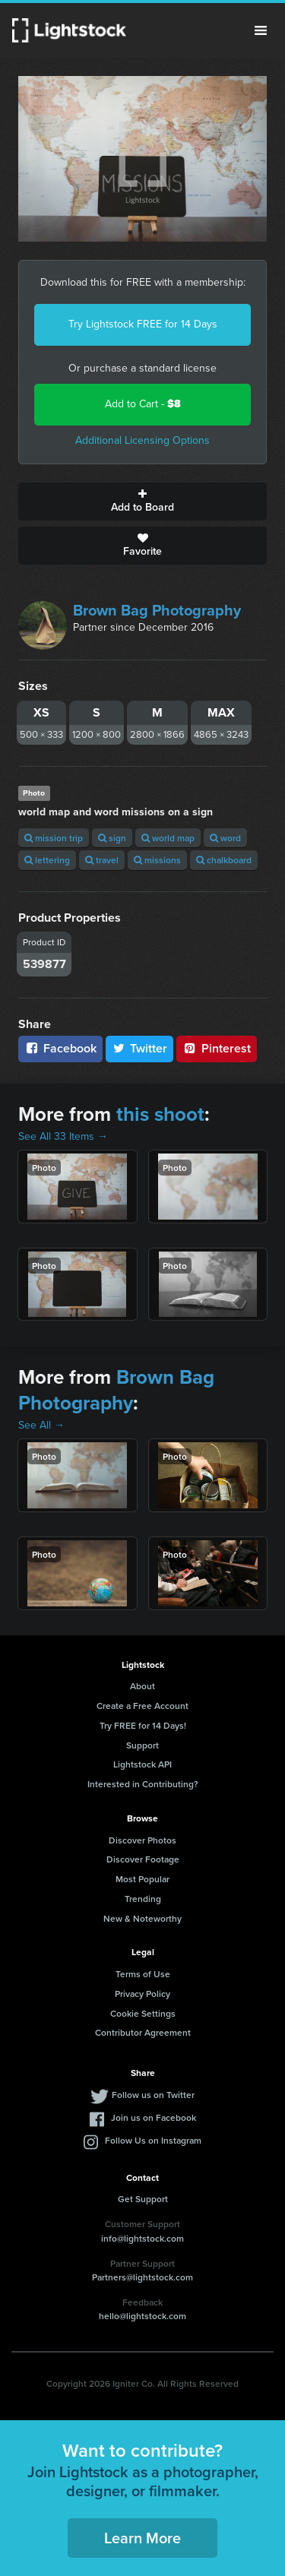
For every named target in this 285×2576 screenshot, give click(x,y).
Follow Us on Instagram (153, 2140)
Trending (143, 1898)
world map (168, 837)
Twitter (140, 1048)
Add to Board (142, 501)
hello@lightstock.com (142, 2315)
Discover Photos (142, 1840)
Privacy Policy (142, 1993)
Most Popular (142, 1878)
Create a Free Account (142, 1705)
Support (142, 1745)
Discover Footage (142, 1859)
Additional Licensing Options (142, 440)
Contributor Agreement (143, 2032)
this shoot (160, 1114)
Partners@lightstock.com (142, 2277)
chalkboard (224, 859)
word (225, 837)
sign (112, 837)
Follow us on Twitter (153, 2094)
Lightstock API (142, 1764)
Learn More (142, 2538)
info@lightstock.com (142, 2238)
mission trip (53, 837)
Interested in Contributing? (142, 1783)
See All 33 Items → (63, 1136)
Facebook (60, 1048)
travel (102, 859)
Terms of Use (143, 1973)
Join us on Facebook (153, 2117)
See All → (41, 1425)
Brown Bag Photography (157, 610)
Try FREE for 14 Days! (143, 1725)
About (142, 1685)
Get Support (143, 2198)
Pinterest (216, 1048)
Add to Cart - (143, 404)
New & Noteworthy (142, 1918)
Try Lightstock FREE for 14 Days (142, 324)
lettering (47, 859)
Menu (261, 30)
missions (157, 859)
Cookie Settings (143, 2013)
